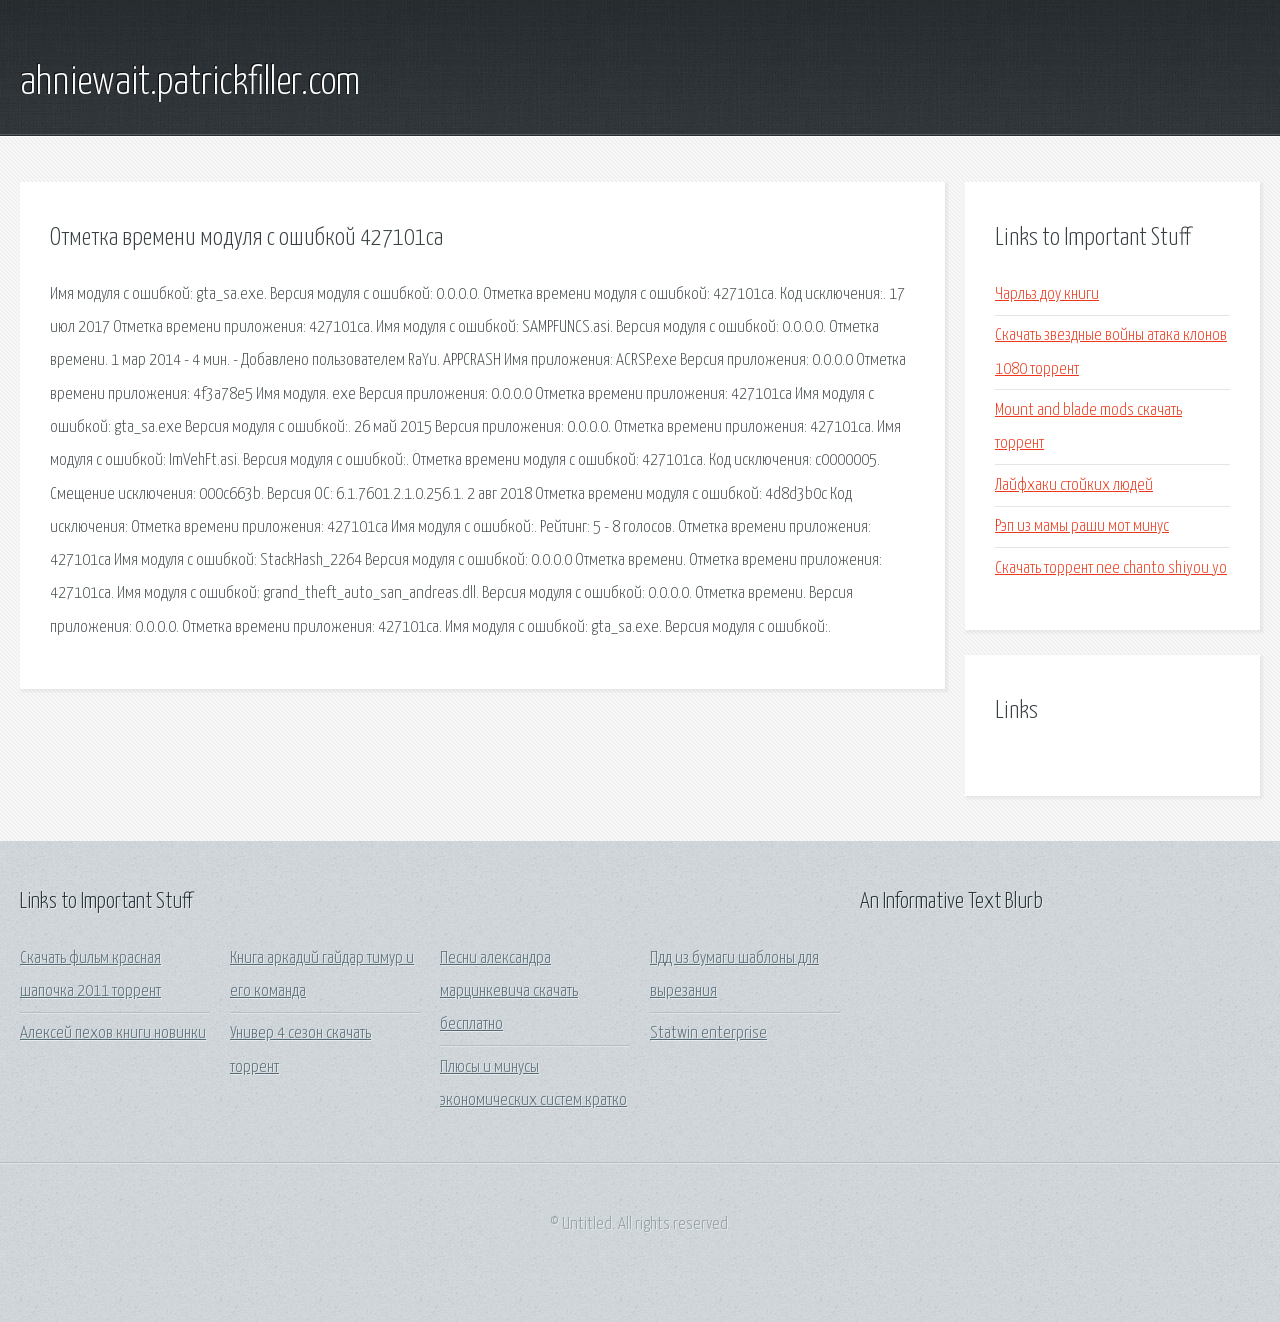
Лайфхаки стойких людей (1074, 485)
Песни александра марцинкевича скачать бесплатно (509, 992)
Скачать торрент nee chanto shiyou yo (1111, 568)
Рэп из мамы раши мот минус (1082, 526)
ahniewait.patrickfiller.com (190, 83)
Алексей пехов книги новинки (113, 1033)
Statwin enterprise (708, 1033)
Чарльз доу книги (1047, 294)
